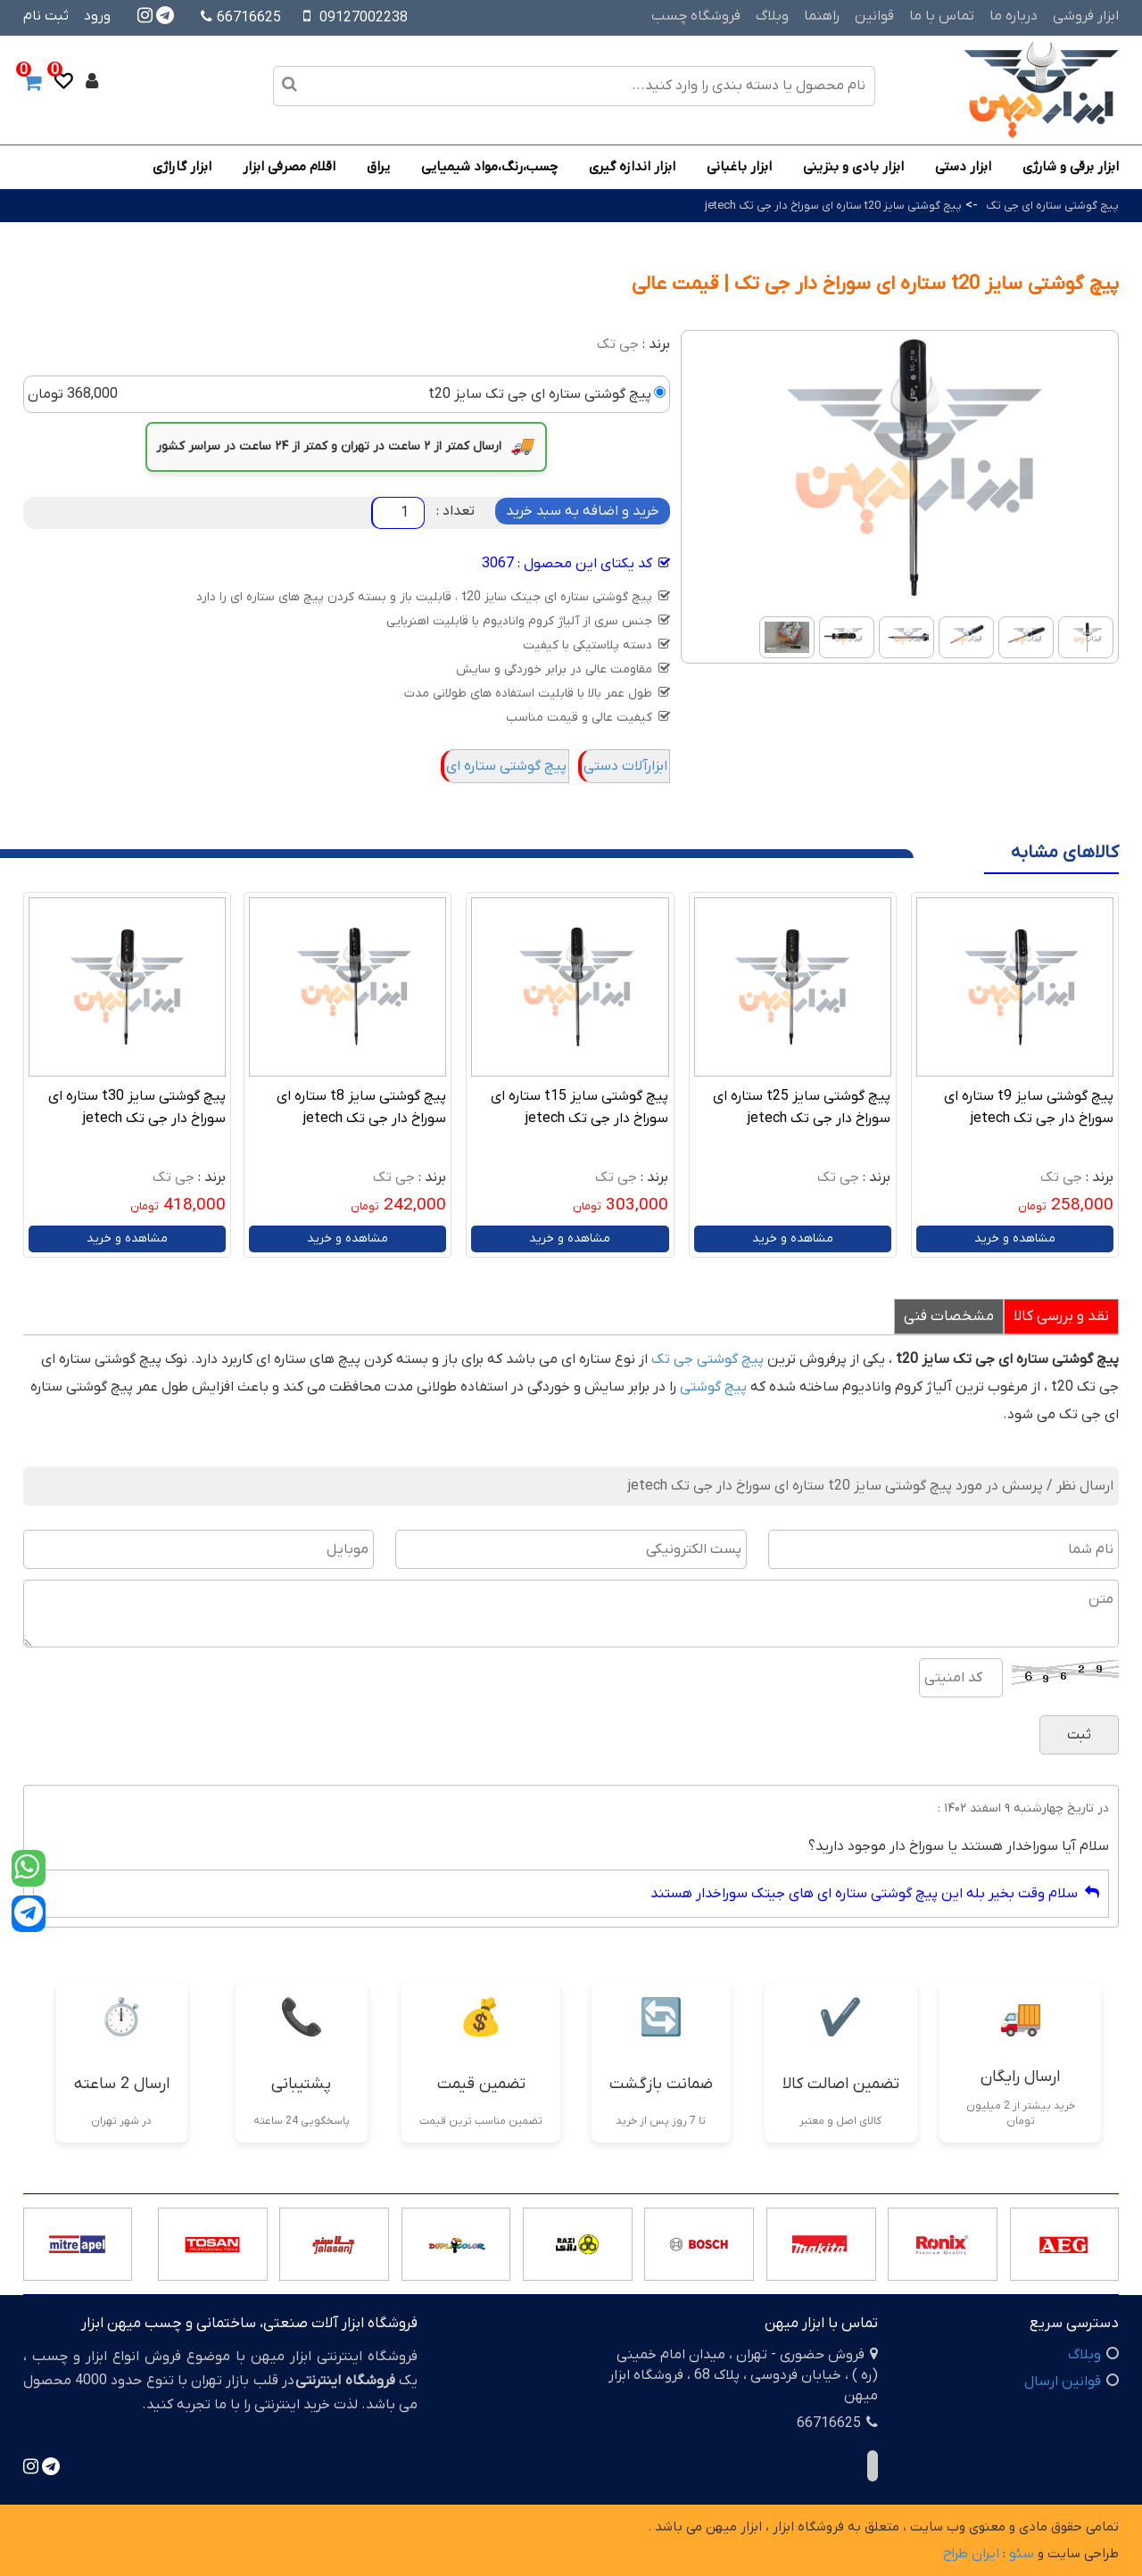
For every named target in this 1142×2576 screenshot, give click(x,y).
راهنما (822, 16)
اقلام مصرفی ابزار (289, 167)
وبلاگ (772, 16)
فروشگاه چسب (696, 16)
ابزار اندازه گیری (632, 167)
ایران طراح (971, 2554)
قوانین (874, 16)
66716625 (241, 18)
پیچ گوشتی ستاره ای (506, 766)
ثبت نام (46, 16)
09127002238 (363, 18)
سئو (1021, 2554)
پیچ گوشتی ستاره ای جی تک (1052, 205)
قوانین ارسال (1062, 2381)
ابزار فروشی (1086, 16)
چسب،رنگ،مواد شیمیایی (489, 167)
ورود (97, 16)
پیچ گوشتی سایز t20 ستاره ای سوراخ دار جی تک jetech (833, 205)
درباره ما (1013, 16)
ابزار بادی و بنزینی (853, 167)
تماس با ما (941, 16)
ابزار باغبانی (739, 167)
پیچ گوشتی (713, 1387)
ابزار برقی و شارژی (1070, 167)
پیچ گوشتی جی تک (707, 1359)
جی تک (618, 344)
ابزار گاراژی (182, 167)
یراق (378, 167)
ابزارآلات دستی (625, 766)
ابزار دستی (963, 167)
